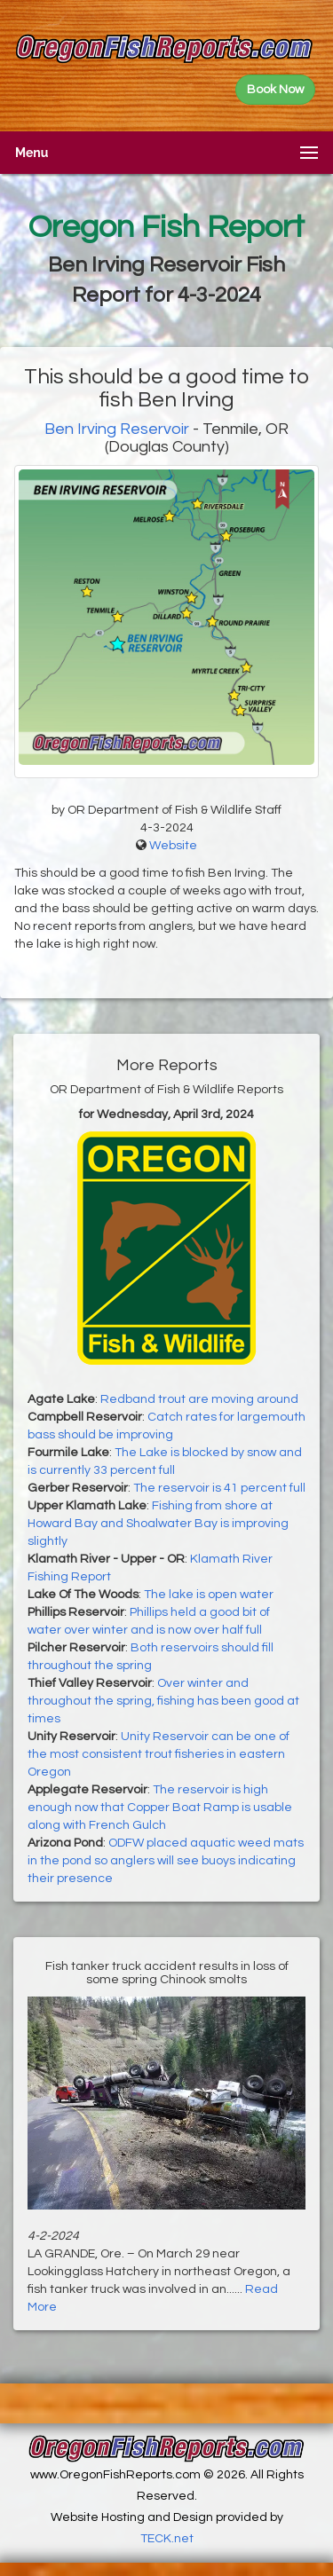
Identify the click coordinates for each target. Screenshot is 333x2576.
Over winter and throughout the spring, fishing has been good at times (163, 1701)
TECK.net (167, 2539)
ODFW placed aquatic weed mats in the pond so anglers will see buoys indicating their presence (166, 1861)
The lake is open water (209, 1594)
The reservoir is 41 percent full (219, 1488)
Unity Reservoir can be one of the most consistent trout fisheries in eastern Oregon (158, 1754)
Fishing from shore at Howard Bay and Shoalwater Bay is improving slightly (158, 1524)
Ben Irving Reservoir (116, 429)
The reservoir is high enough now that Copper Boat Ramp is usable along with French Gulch (160, 1808)
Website (173, 845)
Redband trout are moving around (199, 1399)
